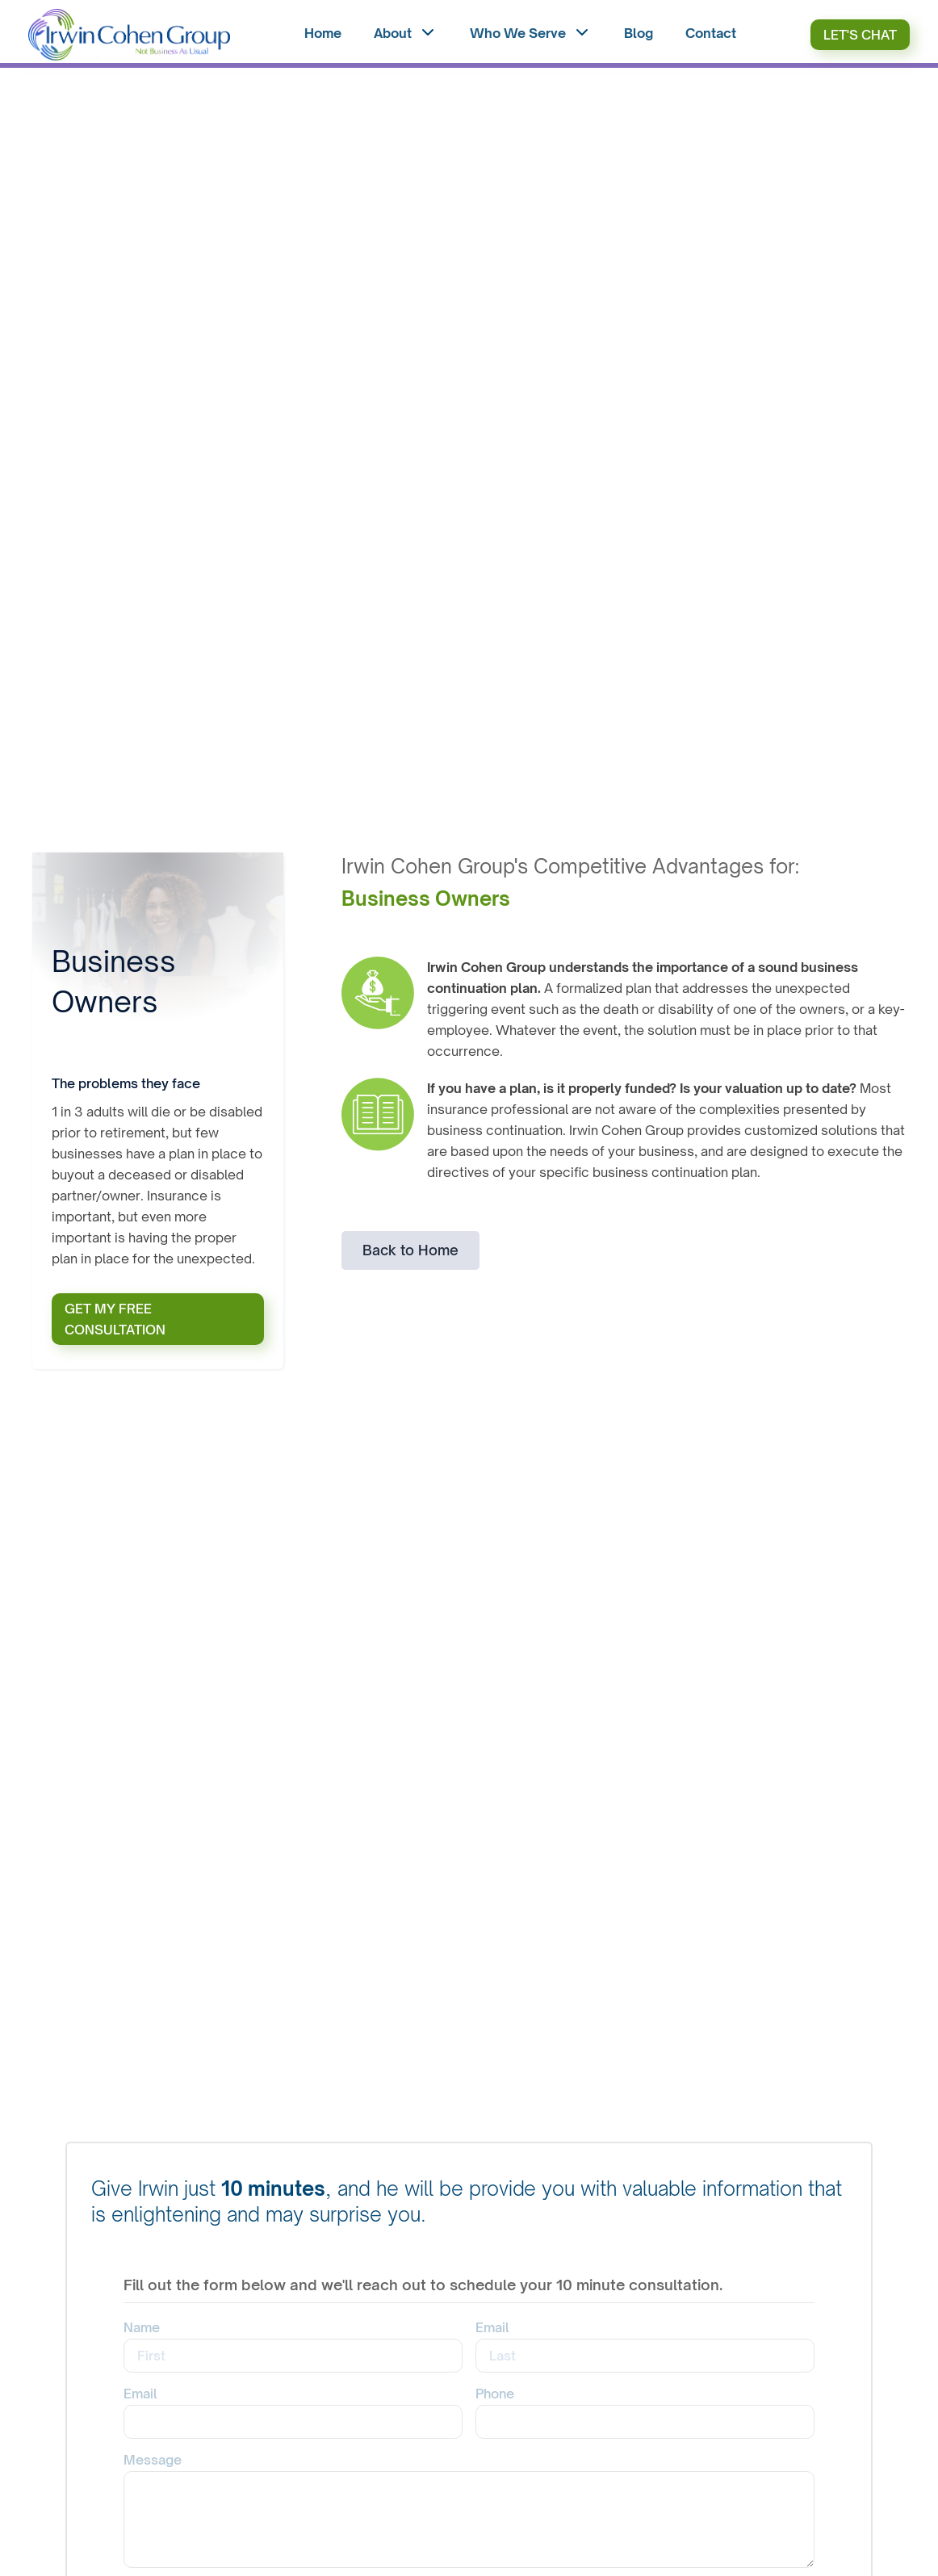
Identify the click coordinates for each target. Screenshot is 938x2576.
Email (492, 2327)
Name (142, 2327)
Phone (494, 2393)
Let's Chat (860, 35)
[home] (129, 35)
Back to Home (410, 1250)
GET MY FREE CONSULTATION (115, 1319)
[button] (406, 34)
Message (153, 2460)
